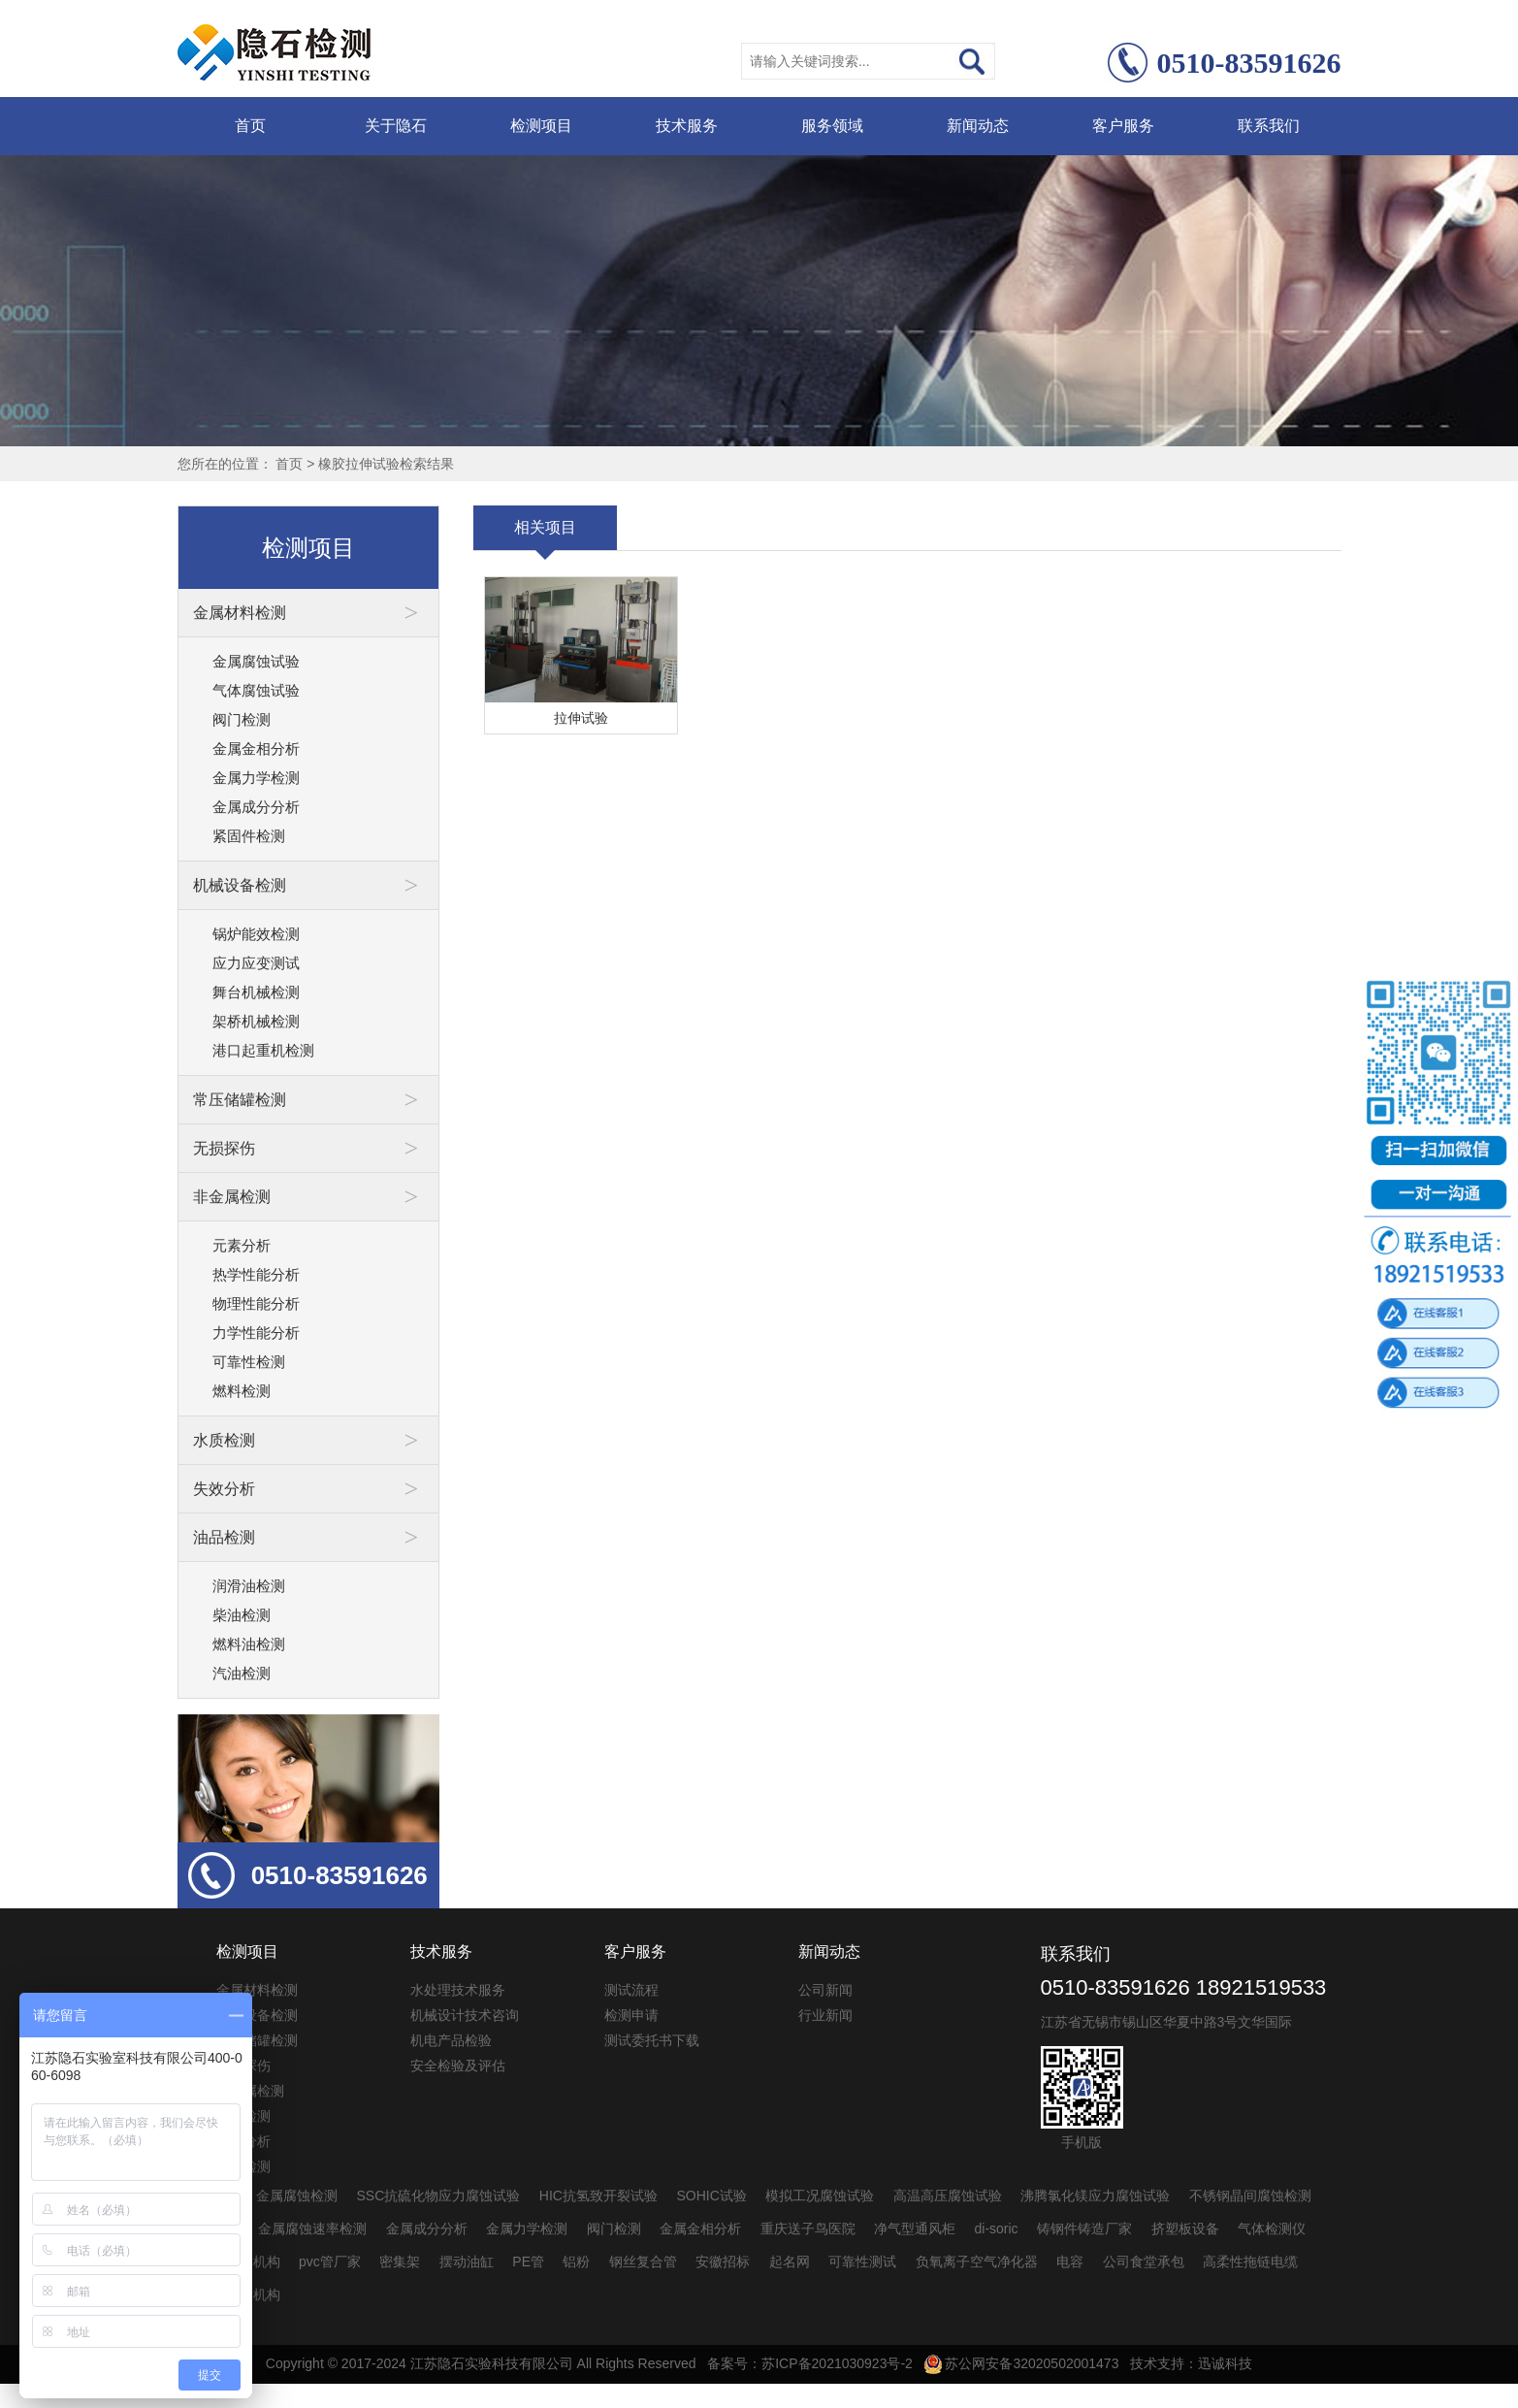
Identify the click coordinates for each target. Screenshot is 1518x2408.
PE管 (528, 2261)
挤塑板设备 (1185, 2228)
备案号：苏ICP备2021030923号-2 (810, 2363)
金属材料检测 (257, 1990)
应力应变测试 (256, 963)
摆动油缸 (466, 2261)
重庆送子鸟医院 (808, 2228)
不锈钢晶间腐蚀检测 (1250, 2195)
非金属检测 (250, 2091)
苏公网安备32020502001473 (1021, 2363)
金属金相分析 (256, 748)
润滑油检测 (248, 1586)
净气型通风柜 (914, 2228)
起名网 (789, 2261)
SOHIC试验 (711, 2195)
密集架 (399, 2261)
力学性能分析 (256, 1332)
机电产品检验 (451, 2040)
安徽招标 (722, 2261)
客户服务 (1123, 125)
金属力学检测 (256, 777)
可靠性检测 (248, 1361)
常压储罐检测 (257, 2040)
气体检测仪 (1272, 2228)
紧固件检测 (248, 836)
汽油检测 (241, 1673)
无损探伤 (243, 2065)
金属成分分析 (256, 806)
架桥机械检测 (256, 1021)
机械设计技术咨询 (464, 2015)
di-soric (996, 2228)
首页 (250, 125)
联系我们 (1269, 125)
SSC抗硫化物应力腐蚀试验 (439, 2195)
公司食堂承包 (1143, 2261)
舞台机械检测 (256, 992)
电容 (1069, 2261)
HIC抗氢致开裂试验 (598, 2195)
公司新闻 (825, 1990)
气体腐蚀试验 (256, 690)
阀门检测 (241, 719)
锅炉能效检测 (256, 934)
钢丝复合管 (643, 2261)
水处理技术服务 (457, 1990)
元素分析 (241, 1245)
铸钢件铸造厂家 (1084, 2228)
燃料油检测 (248, 1644)
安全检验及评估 (457, 2065)
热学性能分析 (256, 1274)
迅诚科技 (1225, 2363)
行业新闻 (825, 2015)
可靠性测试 (862, 2261)
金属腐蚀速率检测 (312, 2228)
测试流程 (631, 1990)
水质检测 (243, 2116)
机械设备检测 (257, 2015)
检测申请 (631, 2015)
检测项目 (541, 125)
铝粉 (576, 2261)
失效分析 (243, 2141)
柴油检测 (241, 1615)
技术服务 (687, 125)
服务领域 (832, 125)
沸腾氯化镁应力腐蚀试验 (1095, 2195)
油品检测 (243, 2166)
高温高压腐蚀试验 (947, 2195)
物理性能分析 (256, 1303)
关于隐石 (396, 125)
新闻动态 (978, 125)
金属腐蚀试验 (256, 661)
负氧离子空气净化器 (977, 2261)
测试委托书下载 (651, 2040)
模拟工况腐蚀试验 (819, 2195)
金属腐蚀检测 (297, 2195)
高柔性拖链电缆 (1250, 2261)
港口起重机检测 (263, 1050)
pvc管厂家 (330, 2261)
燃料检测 (241, 1391)
